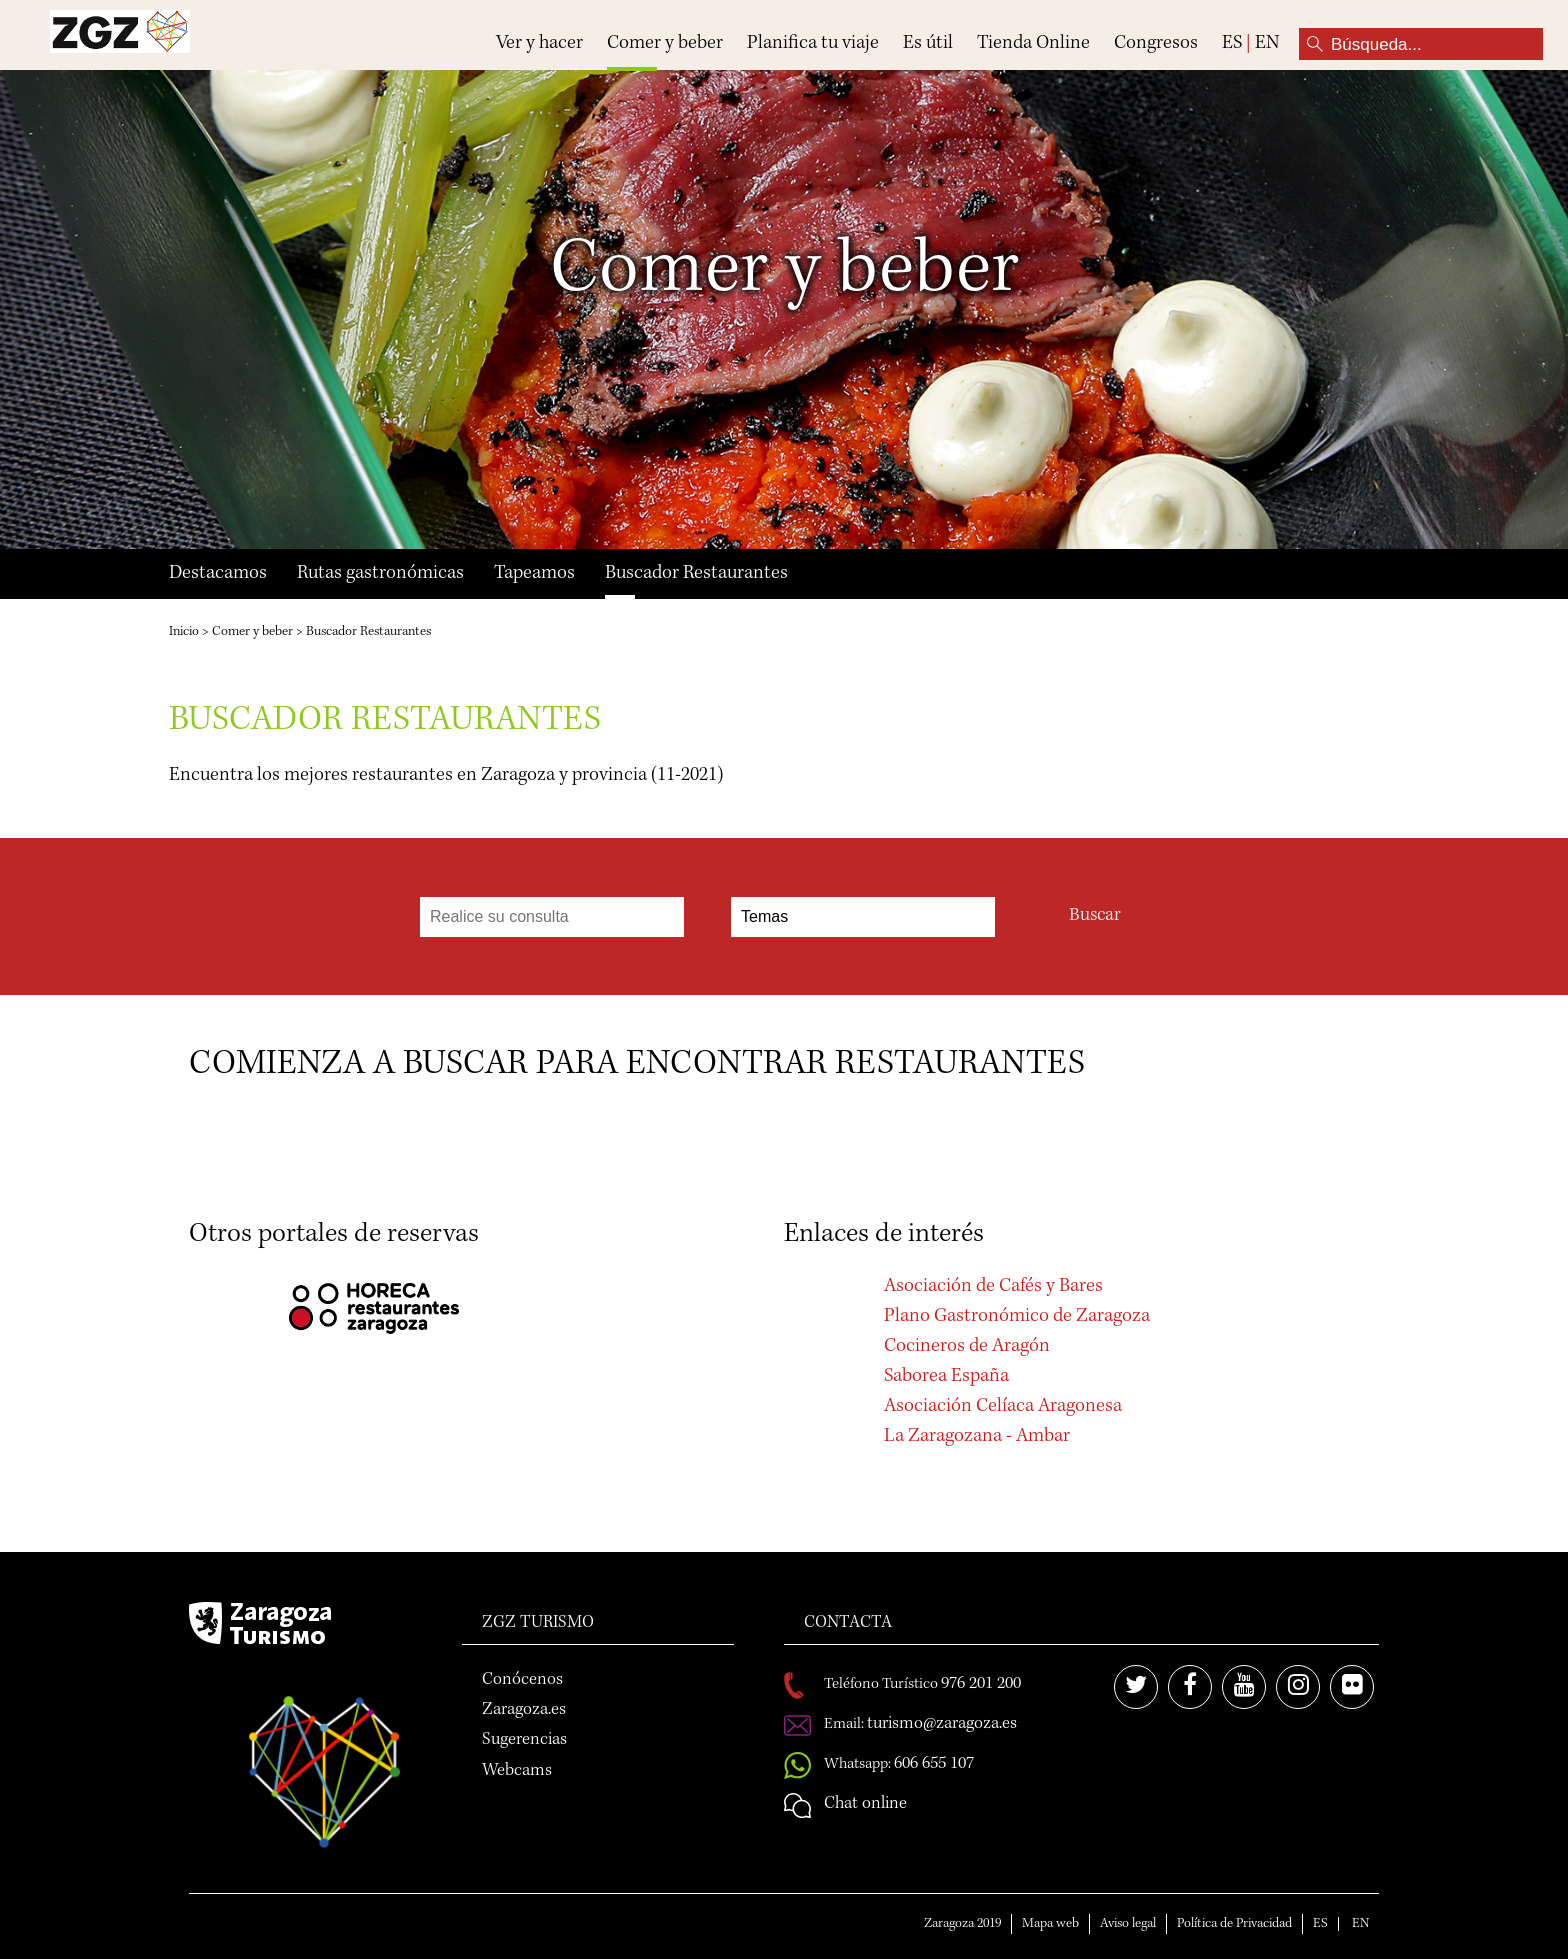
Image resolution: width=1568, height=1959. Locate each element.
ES (1232, 44)
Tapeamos (534, 574)
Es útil (928, 44)
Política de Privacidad (1234, 1924)
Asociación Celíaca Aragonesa (1003, 1407)
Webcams (517, 1771)
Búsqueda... (1315, 44)
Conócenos (522, 1680)
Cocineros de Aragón (967, 1347)
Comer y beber (665, 44)
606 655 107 (934, 1764)
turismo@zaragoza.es (942, 1724)
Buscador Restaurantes (696, 574)
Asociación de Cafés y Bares (993, 1287)
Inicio (184, 632)
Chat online (865, 1804)
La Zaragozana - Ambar (977, 1437)
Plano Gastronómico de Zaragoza (1017, 1317)
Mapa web (1050, 1924)
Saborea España (946, 1377)
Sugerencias (524, 1740)
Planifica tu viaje (813, 44)
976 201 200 (981, 1684)
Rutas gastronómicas (380, 574)
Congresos (1156, 44)
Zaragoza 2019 (962, 1924)
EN (1267, 44)
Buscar (1095, 916)
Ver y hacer (539, 44)
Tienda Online (1033, 44)
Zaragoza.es (524, 1710)
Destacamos (218, 574)
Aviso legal (1128, 1924)
